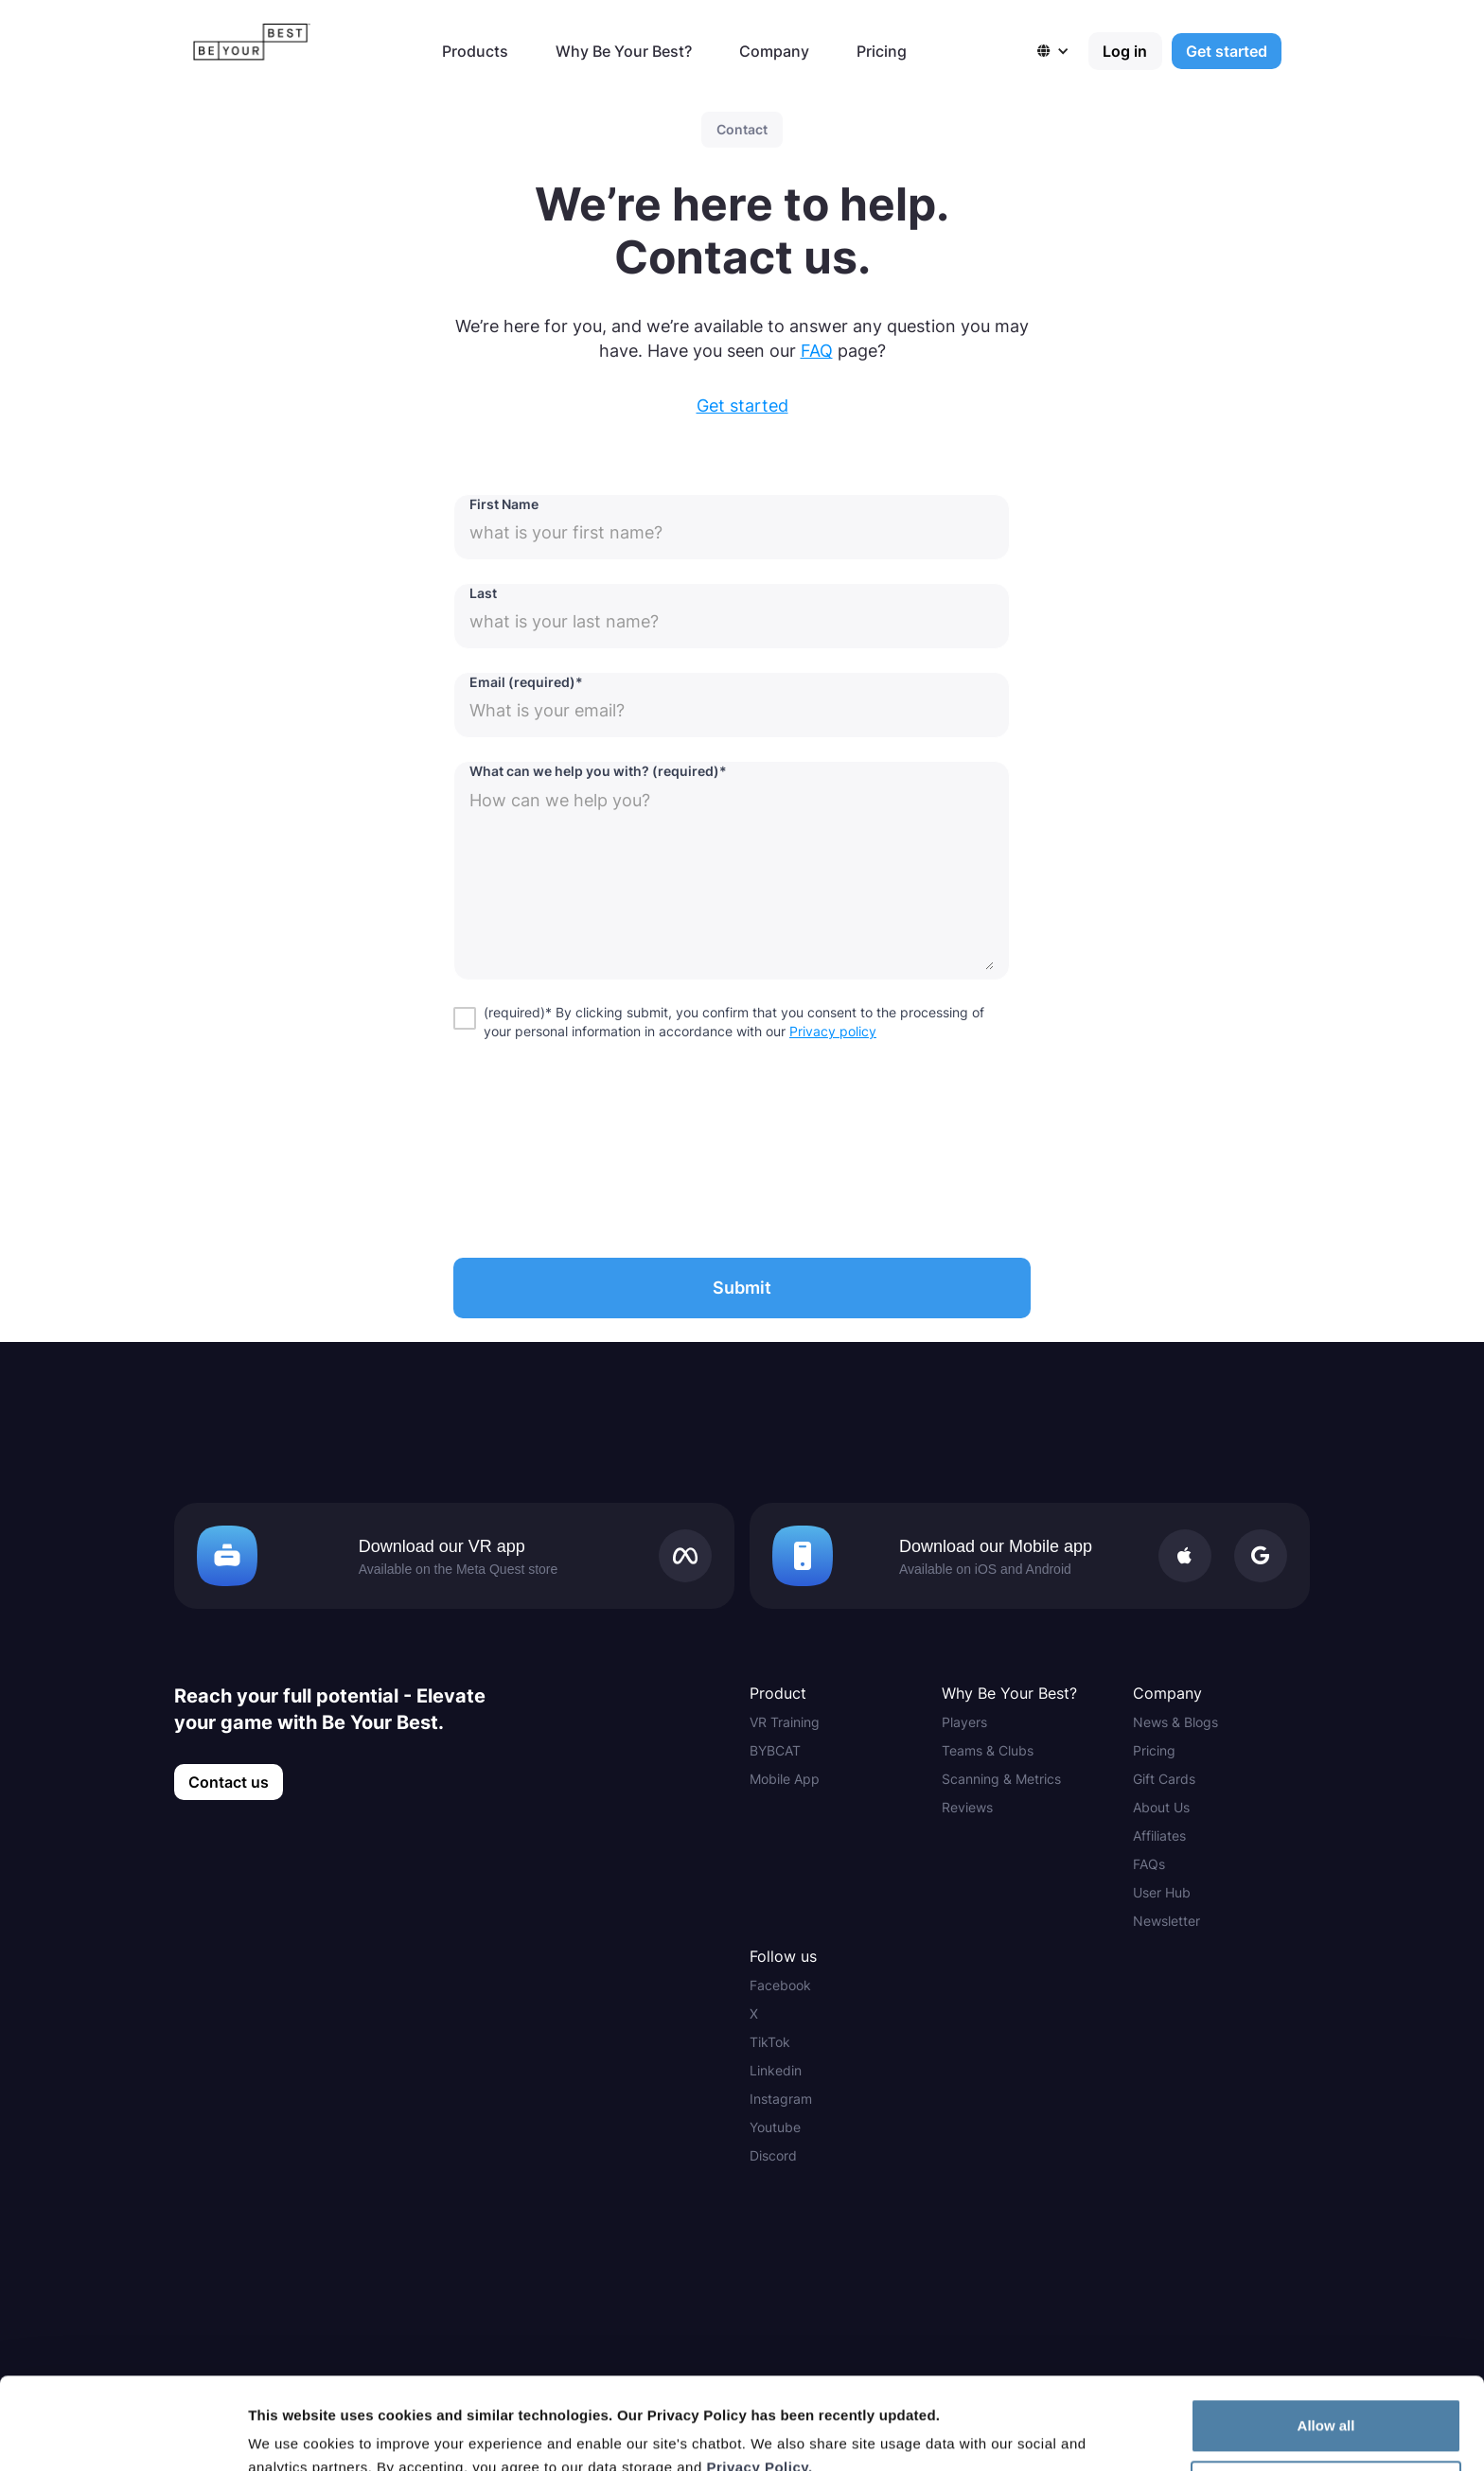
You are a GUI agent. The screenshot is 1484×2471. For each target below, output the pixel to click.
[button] (1062, 51)
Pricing (882, 51)
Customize (1327, 2401)
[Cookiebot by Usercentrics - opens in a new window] (122, 2434)
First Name (504, 504)
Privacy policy (832, 1031)
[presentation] (597, 1145)
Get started (1226, 51)
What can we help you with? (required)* (598, 771)
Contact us (228, 1782)
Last (483, 593)
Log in (1125, 51)
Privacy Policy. (759, 2381)
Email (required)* (526, 682)
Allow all (1326, 2339)
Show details (292, 2434)
